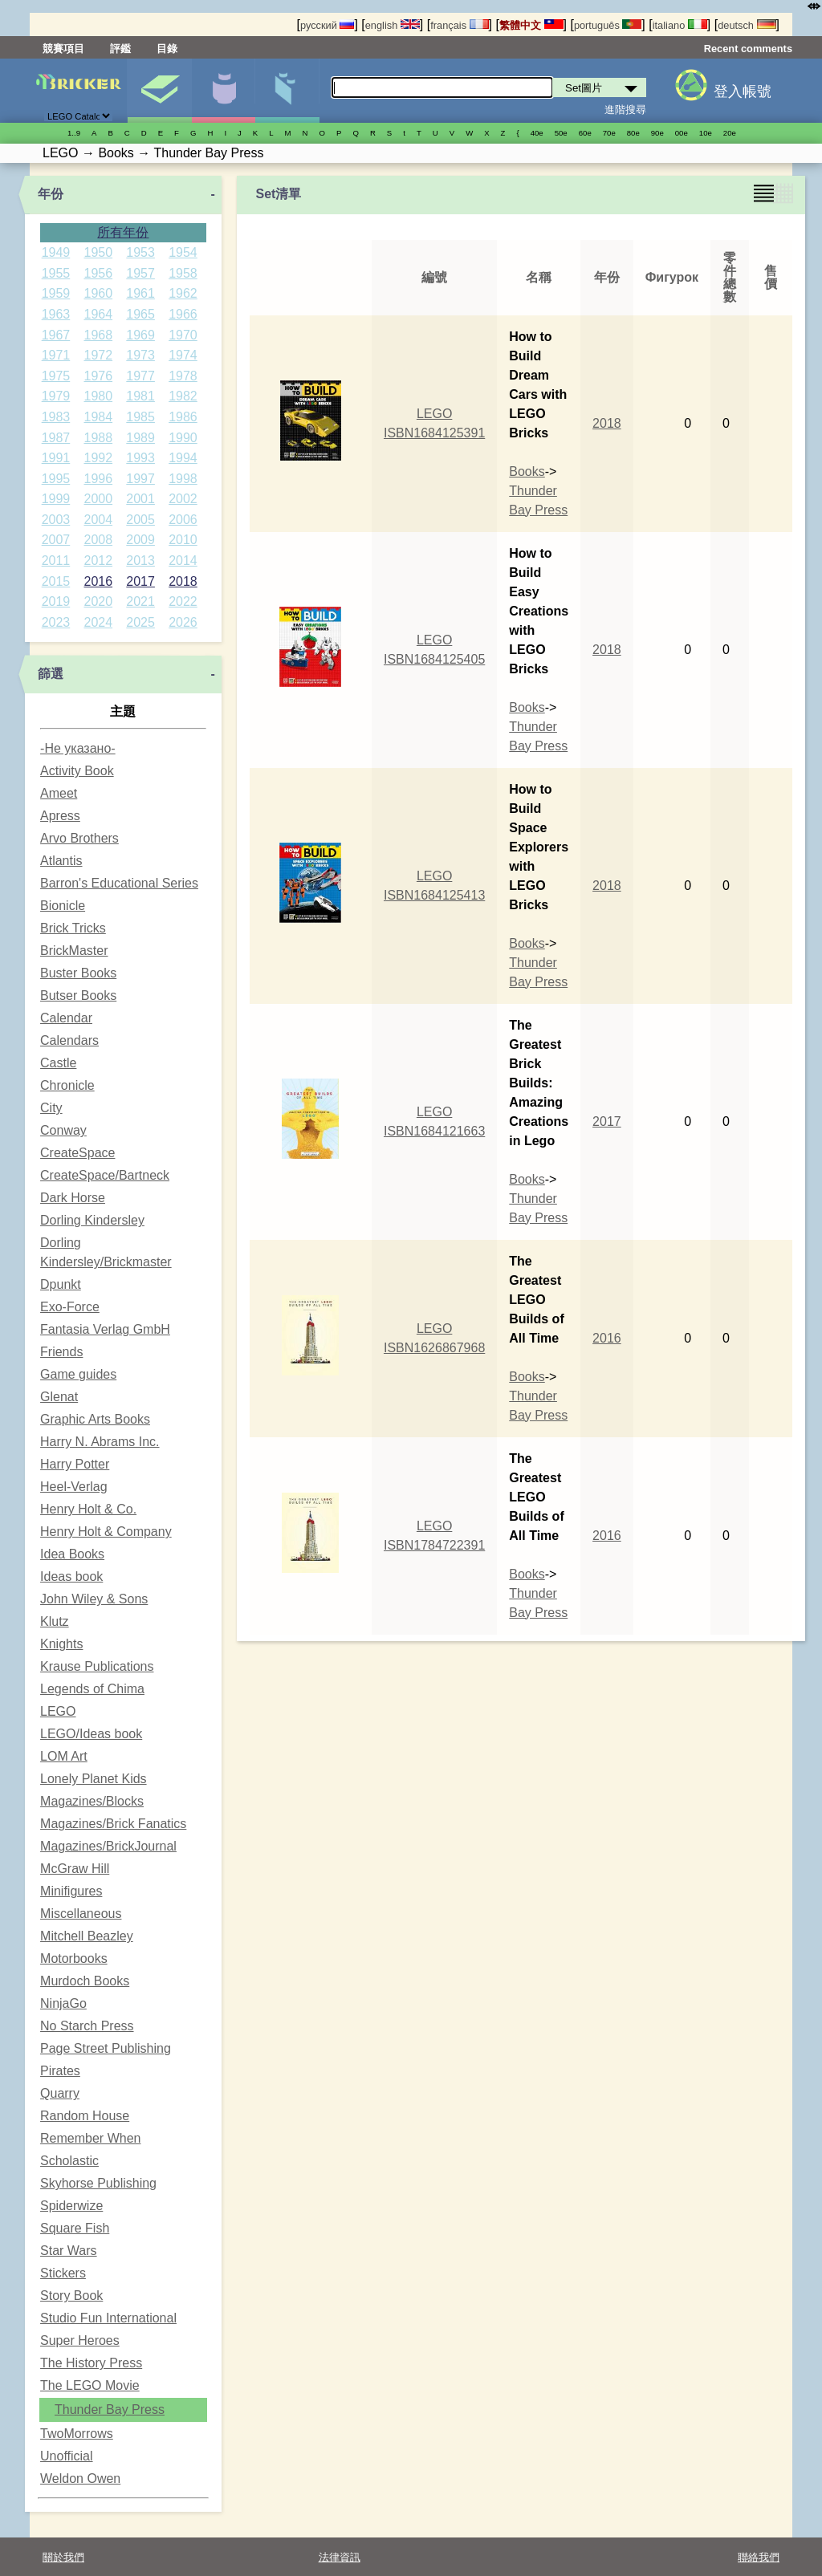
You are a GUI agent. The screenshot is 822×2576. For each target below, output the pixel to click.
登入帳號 (742, 91)
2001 (140, 499)
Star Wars (68, 2250)
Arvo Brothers (79, 838)
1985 (140, 417)
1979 (56, 396)
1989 (140, 438)
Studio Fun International (108, 2318)
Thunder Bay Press (110, 2409)
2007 (56, 539)
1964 (97, 314)
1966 (183, 314)
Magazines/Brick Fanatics (113, 1823)
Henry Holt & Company (106, 1531)
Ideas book (71, 1576)
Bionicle (62, 905)
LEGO (57, 1711)
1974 (183, 355)
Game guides (78, 1374)
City (51, 1108)
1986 (183, 417)
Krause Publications (96, 1666)
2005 (140, 519)
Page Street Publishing (105, 2048)
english (392, 25)
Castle (58, 1063)
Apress (60, 816)
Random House (84, 2116)
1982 (183, 396)
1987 (56, 438)
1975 (56, 376)
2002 (183, 499)
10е (705, 132)
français (459, 25)
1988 (97, 438)
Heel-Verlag (74, 1486)
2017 (140, 581)
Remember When (90, 2138)
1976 (97, 376)
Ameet (58, 793)
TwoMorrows (76, 2433)
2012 (97, 560)
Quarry (59, 2093)
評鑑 (120, 49)
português (607, 25)
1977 (140, 376)
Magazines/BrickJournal (108, 1846)
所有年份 (123, 232)
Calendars (69, 1040)
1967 (56, 335)
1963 (56, 314)
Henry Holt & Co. (88, 1509)
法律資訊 (339, 2557)
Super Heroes (80, 2340)
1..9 (73, 132)
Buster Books (78, 973)
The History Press (91, 2363)
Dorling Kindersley (92, 1220)
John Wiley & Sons (94, 1599)
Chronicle (67, 1085)
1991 (56, 458)
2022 (183, 601)
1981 (140, 396)
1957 (140, 273)
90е (657, 132)
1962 (183, 293)
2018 (183, 581)
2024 (97, 622)
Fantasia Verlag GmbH (105, 1329)
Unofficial (66, 2456)
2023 (56, 622)
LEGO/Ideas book (91, 1734)
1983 (56, 417)
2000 (97, 499)
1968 (97, 335)
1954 (183, 252)
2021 (140, 601)
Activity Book (77, 771)
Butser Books (78, 995)
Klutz (54, 1621)
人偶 (223, 91)
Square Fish (74, 2228)
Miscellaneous (80, 1913)
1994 (183, 458)
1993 (140, 458)
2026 (183, 622)
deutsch (746, 25)
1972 (97, 355)
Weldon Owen (80, 2478)
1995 (56, 479)
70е (609, 132)
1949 (56, 252)
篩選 (50, 674)
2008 (97, 539)
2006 (183, 519)
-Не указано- (78, 748)
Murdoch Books (84, 1981)
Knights (61, 1644)
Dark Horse (72, 1198)
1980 (97, 396)
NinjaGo (63, 2003)
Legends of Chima (92, 1689)
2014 (183, 560)
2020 (97, 601)
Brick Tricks (73, 928)
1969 (140, 335)
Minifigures (71, 1891)
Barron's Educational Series (119, 883)
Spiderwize (71, 2205)
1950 (97, 252)
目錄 (167, 49)
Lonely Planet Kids (93, 1779)
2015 (56, 581)
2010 (183, 539)
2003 (56, 519)
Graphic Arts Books (95, 1419)
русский (327, 25)
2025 (140, 622)
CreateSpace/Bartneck (104, 1175)
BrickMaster (74, 950)
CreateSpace (77, 1153)
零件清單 (287, 91)
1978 (183, 376)
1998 (183, 479)
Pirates (60, 2071)
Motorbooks (74, 1958)
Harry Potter (74, 1464)
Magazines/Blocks (92, 1801)
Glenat (59, 1397)
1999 (56, 499)
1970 (183, 335)
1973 (140, 355)
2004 (97, 519)
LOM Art (63, 1756)
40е (537, 132)
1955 (56, 273)
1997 (140, 479)
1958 (183, 273)
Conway (63, 1130)
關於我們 (63, 2557)
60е (585, 132)
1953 (140, 252)
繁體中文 (531, 25)
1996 (97, 479)
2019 (56, 601)
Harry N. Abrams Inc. (99, 1441)
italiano (680, 25)
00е (681, 132)
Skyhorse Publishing (98, 2183)
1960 (97, 293)
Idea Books (72, 1554)
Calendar (66, 1018)
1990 (183, 438)
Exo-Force (70, 1307)
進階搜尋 (625, 110)
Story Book (71, 2295)
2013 (140, 560)
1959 (56, 293)
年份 (50, 194)
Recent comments (748, 49)
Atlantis (61, 860)
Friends (61, 1352)
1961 (140, 293)
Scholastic (69, 2161)
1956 (97, 273)
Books (526, 471)
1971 (56, 355)
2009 (140, 539)
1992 (97, 458)
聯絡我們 (758, 2557)
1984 (97, 417)
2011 (56, 560)
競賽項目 (63, 49)
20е (729, 132)
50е (561, 132)
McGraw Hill (74, 1868)
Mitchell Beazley (86, 1936)
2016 (97, 581)
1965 (140, 314)
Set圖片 (159, 91)
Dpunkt (60, 1284)
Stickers (63, 2273)
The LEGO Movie (90, 2385)
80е (633, 132)
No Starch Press (86, 2026)
